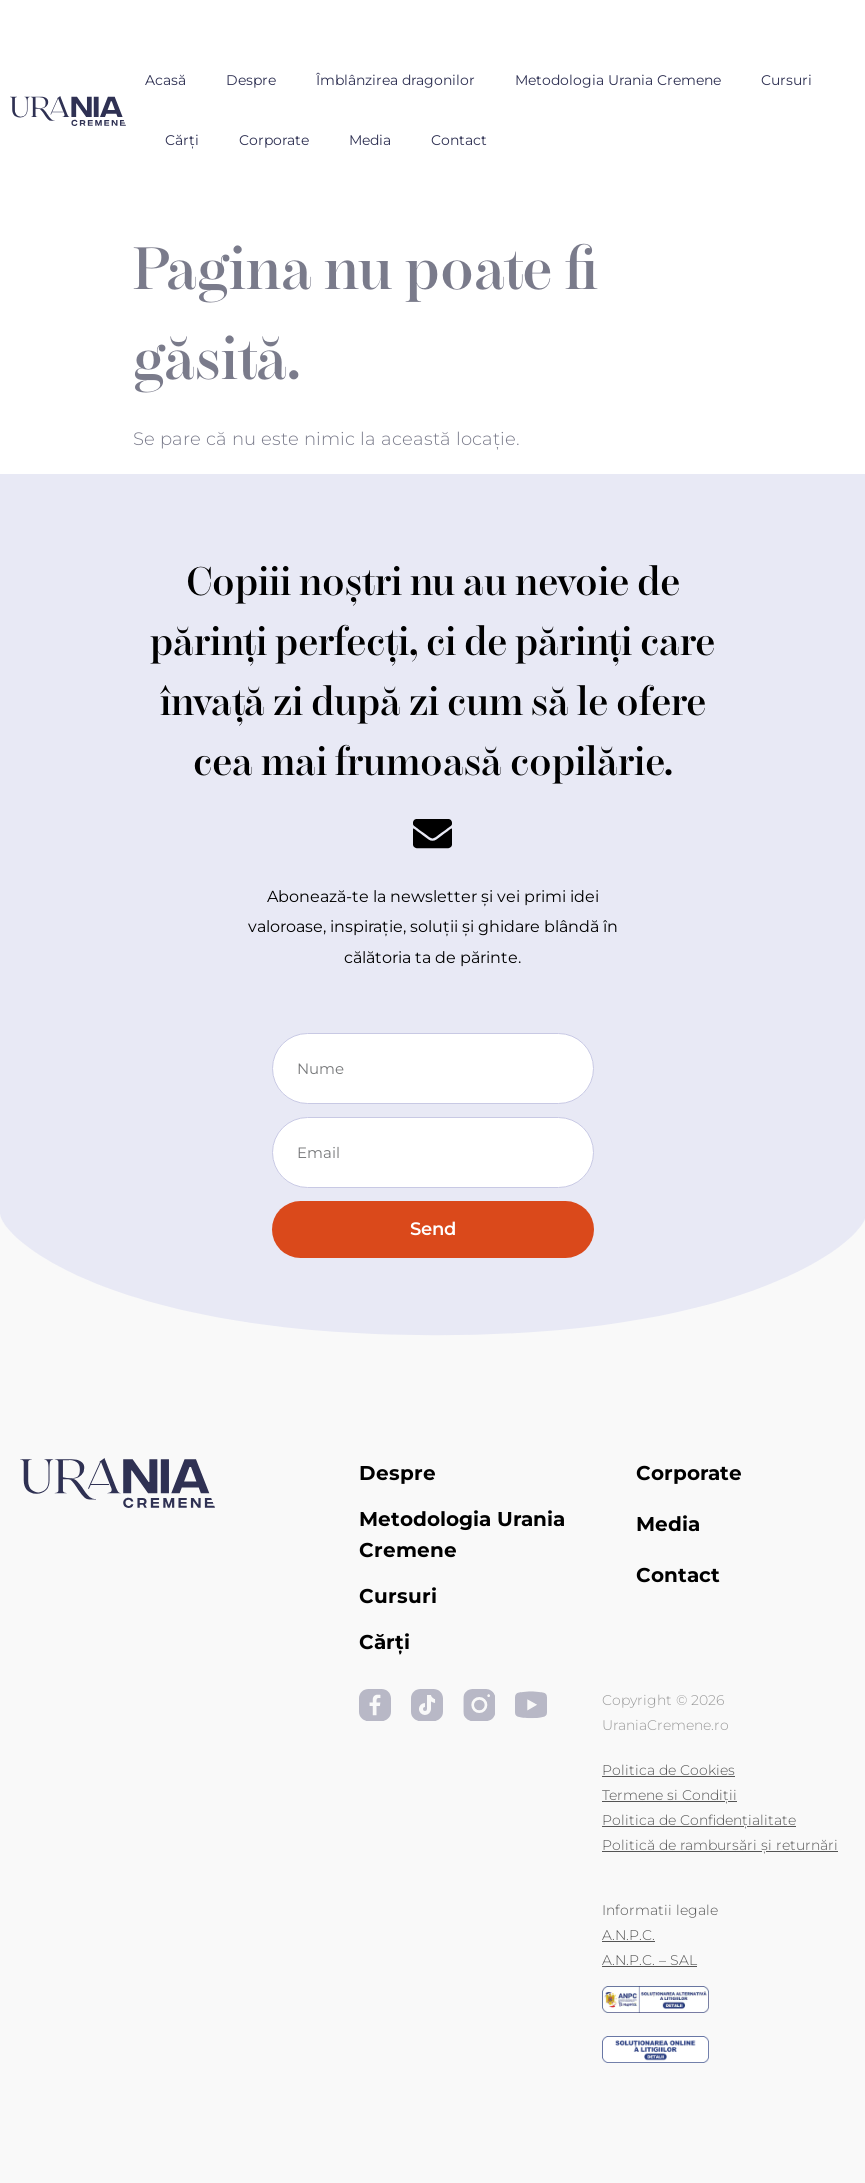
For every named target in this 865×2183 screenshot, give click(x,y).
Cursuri (786, 80)
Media (370, 140)
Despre (251, 80)
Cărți (182, 140)
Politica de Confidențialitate (699, 1820)
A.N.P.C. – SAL (649, 1960)
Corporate (274, 140)
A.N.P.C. (628, 1935)
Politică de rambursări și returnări (720, 1845)
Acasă (165, 80)
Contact (459, 140)
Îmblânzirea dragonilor (395, 80)
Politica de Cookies (668, 1770)
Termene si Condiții (669, 1795)
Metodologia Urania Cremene (618, 80)
